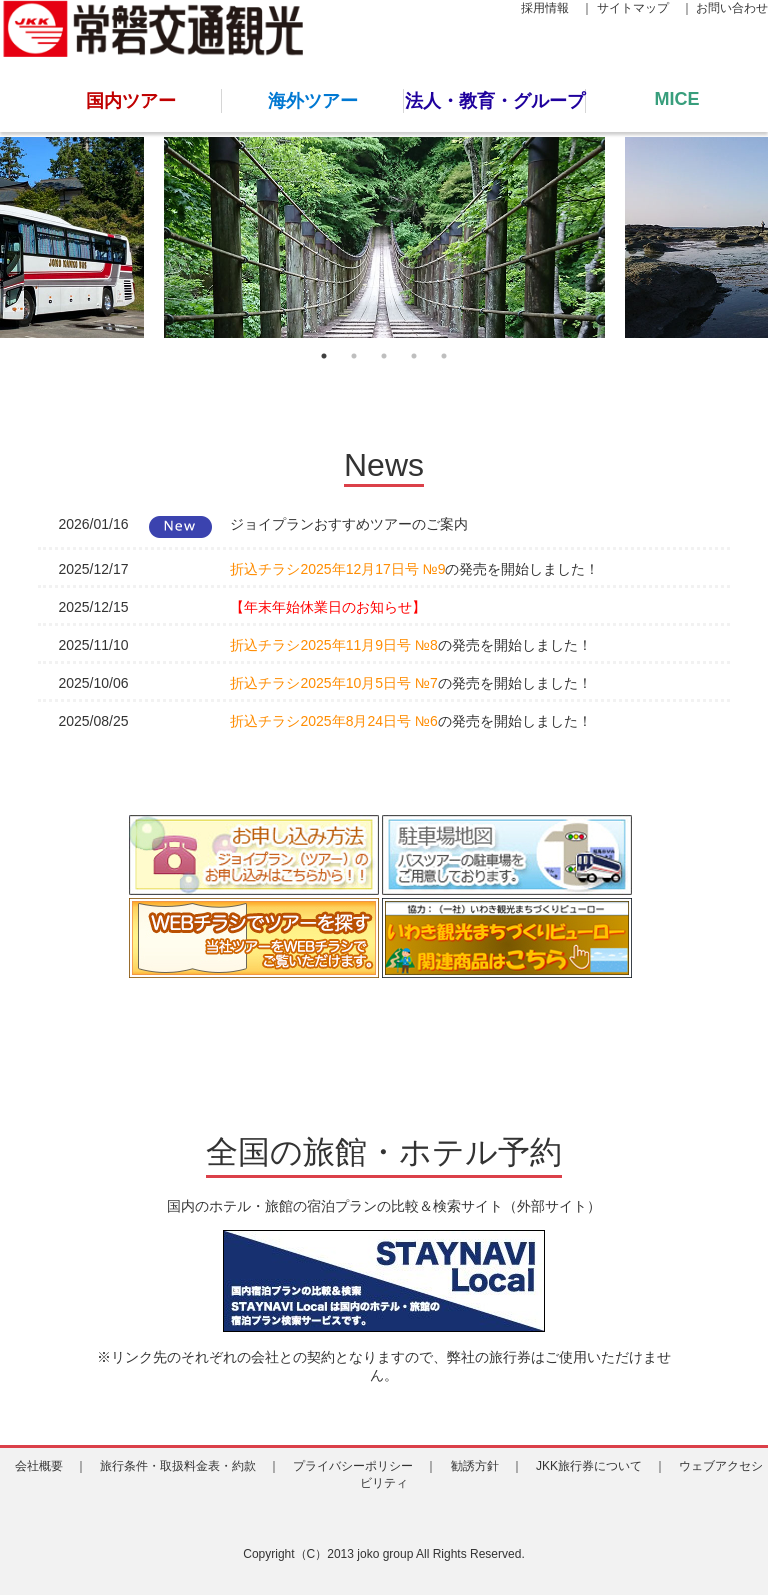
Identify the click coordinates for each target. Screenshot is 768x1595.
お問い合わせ (732, 8)
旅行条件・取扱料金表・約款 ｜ (190, 1466)
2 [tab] (354, 356)
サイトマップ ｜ (645, 8)
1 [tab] (324, 356)
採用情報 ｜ (557, 8)
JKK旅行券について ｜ (601, 1466)
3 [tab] (384, 356)
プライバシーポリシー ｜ (365, 1466)
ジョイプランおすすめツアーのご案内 (349, 524)
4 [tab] (414, 356)
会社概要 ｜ (51, 1466)
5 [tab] (444, 356)
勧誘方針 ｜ (487, 1466)
